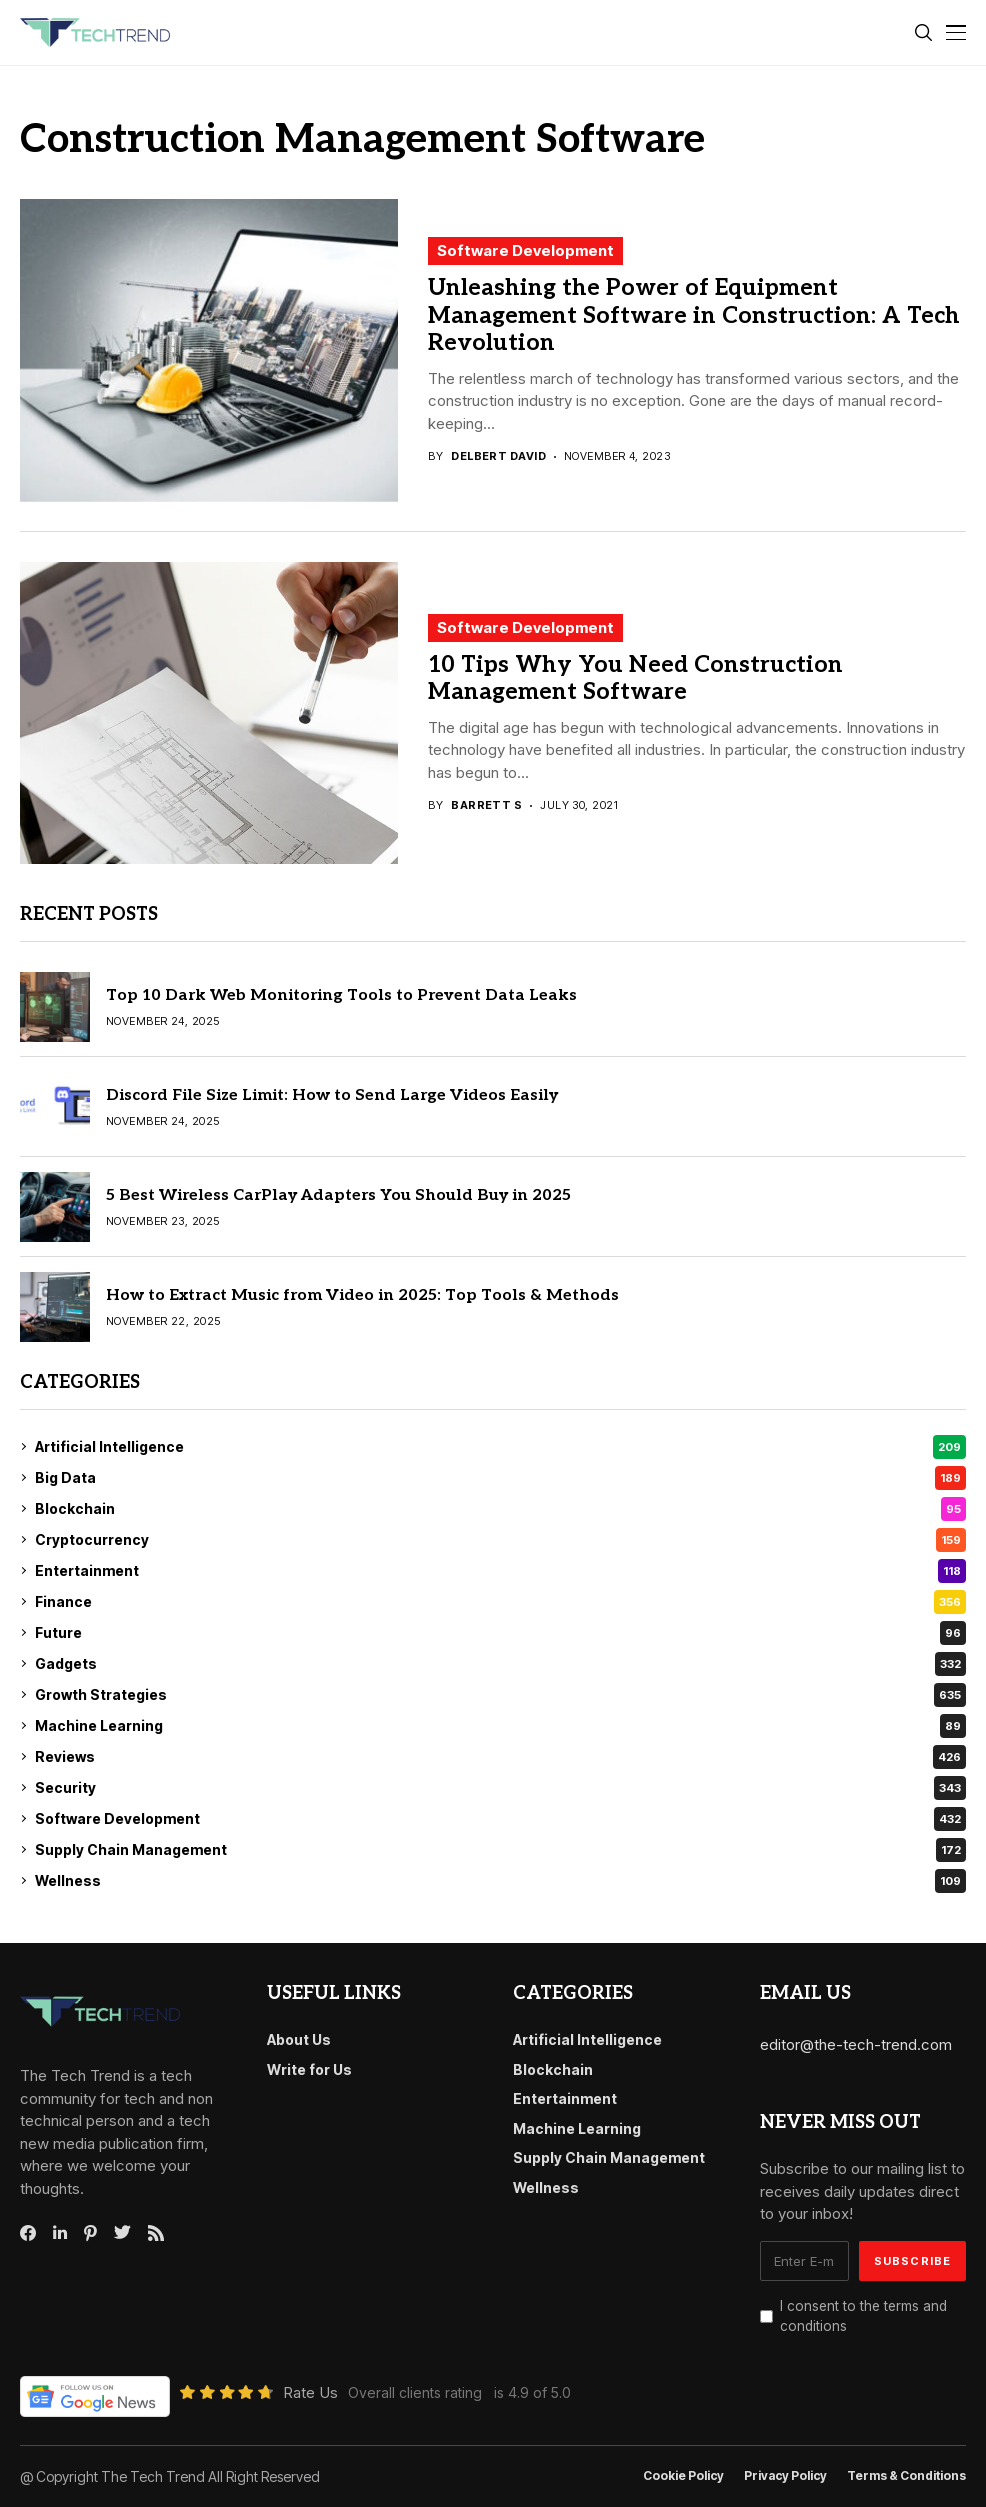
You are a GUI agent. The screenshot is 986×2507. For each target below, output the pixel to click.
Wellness (500, 1881)
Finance (500, 1602)
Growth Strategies (500, 1695)
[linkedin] (60, 2233)
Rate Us (310, 2392)
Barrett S (486, 805)
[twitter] (122, 2233)
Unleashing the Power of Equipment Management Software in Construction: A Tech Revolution (694, 315)
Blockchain (500, 1509)
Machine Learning (500, 1726)
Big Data (500, 1478)
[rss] (156, 2233)
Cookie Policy (683, 2476)
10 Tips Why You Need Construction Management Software (635, 679)
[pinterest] (90, 2233)
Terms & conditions (906, 2476)
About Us (299, 2039)
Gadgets (500, 1664)
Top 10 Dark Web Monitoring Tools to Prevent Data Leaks (341, 995)
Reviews (500, 1757)
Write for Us (309, 2069)
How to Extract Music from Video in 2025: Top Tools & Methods (362, 1295)
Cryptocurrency (500, 1540)
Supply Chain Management (500, 1850)
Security (500, 1788)
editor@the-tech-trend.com (856, 2044)
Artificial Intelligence (500, 1447)
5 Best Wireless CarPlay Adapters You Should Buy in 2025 (338, 1195)
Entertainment (500, 1571)
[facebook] (28, 2233)
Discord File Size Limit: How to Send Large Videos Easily (332, 1095)
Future (500, 1633)
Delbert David (498, 456)
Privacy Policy (785, 2476)
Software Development (525, 250)
